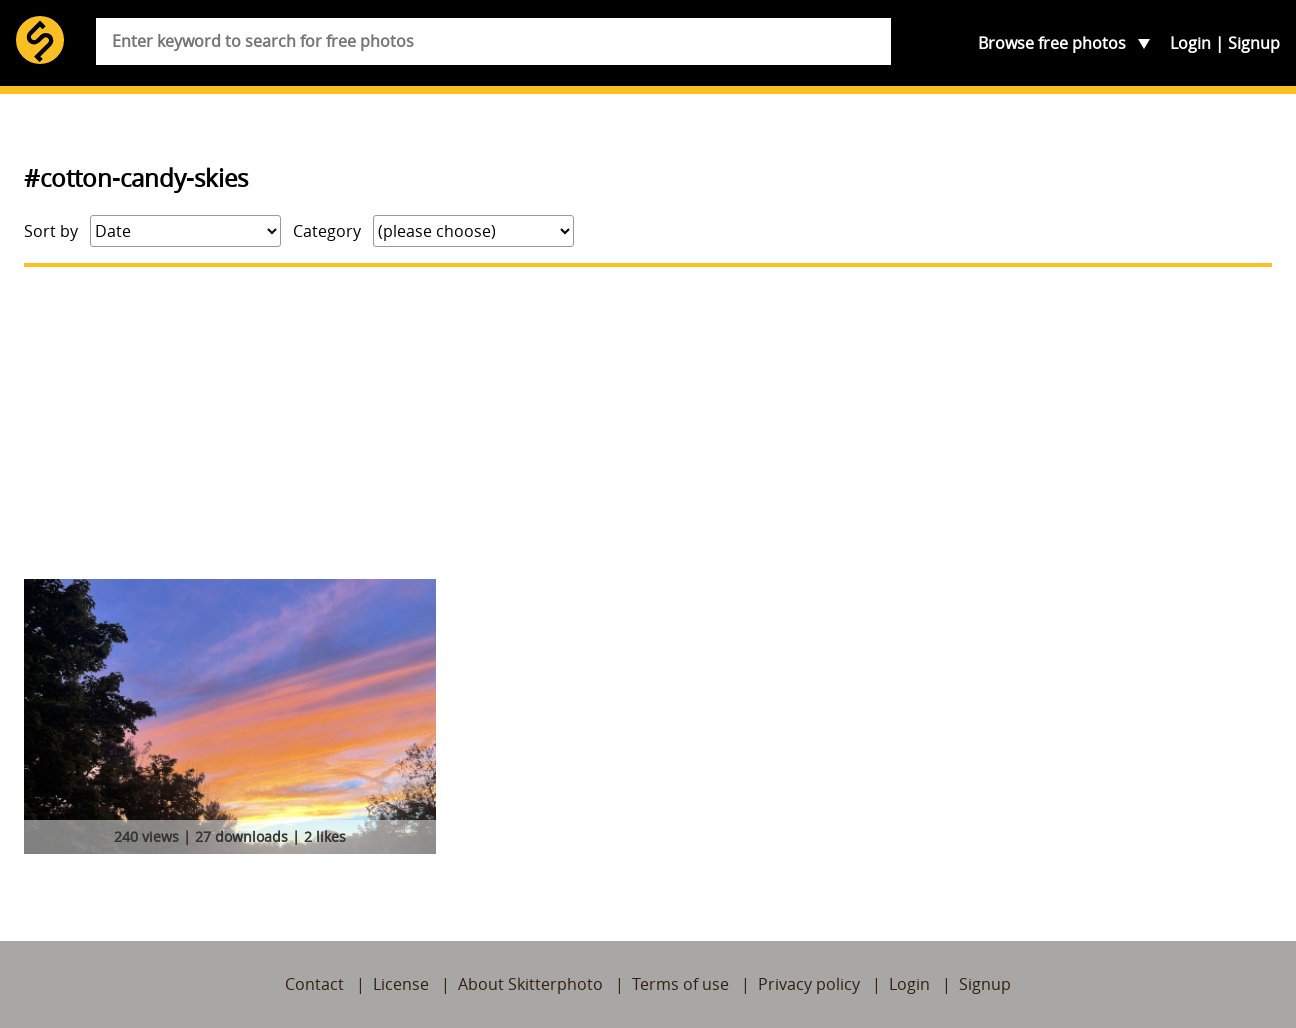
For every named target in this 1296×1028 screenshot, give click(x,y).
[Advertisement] (648, 423)
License (401, 984)
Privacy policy (809, 984)
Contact (314, 984)
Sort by (51, 231)
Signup (1254, 43)
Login (1190, 43)
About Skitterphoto (530, 984)
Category (327, 231)
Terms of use (680, 984)
